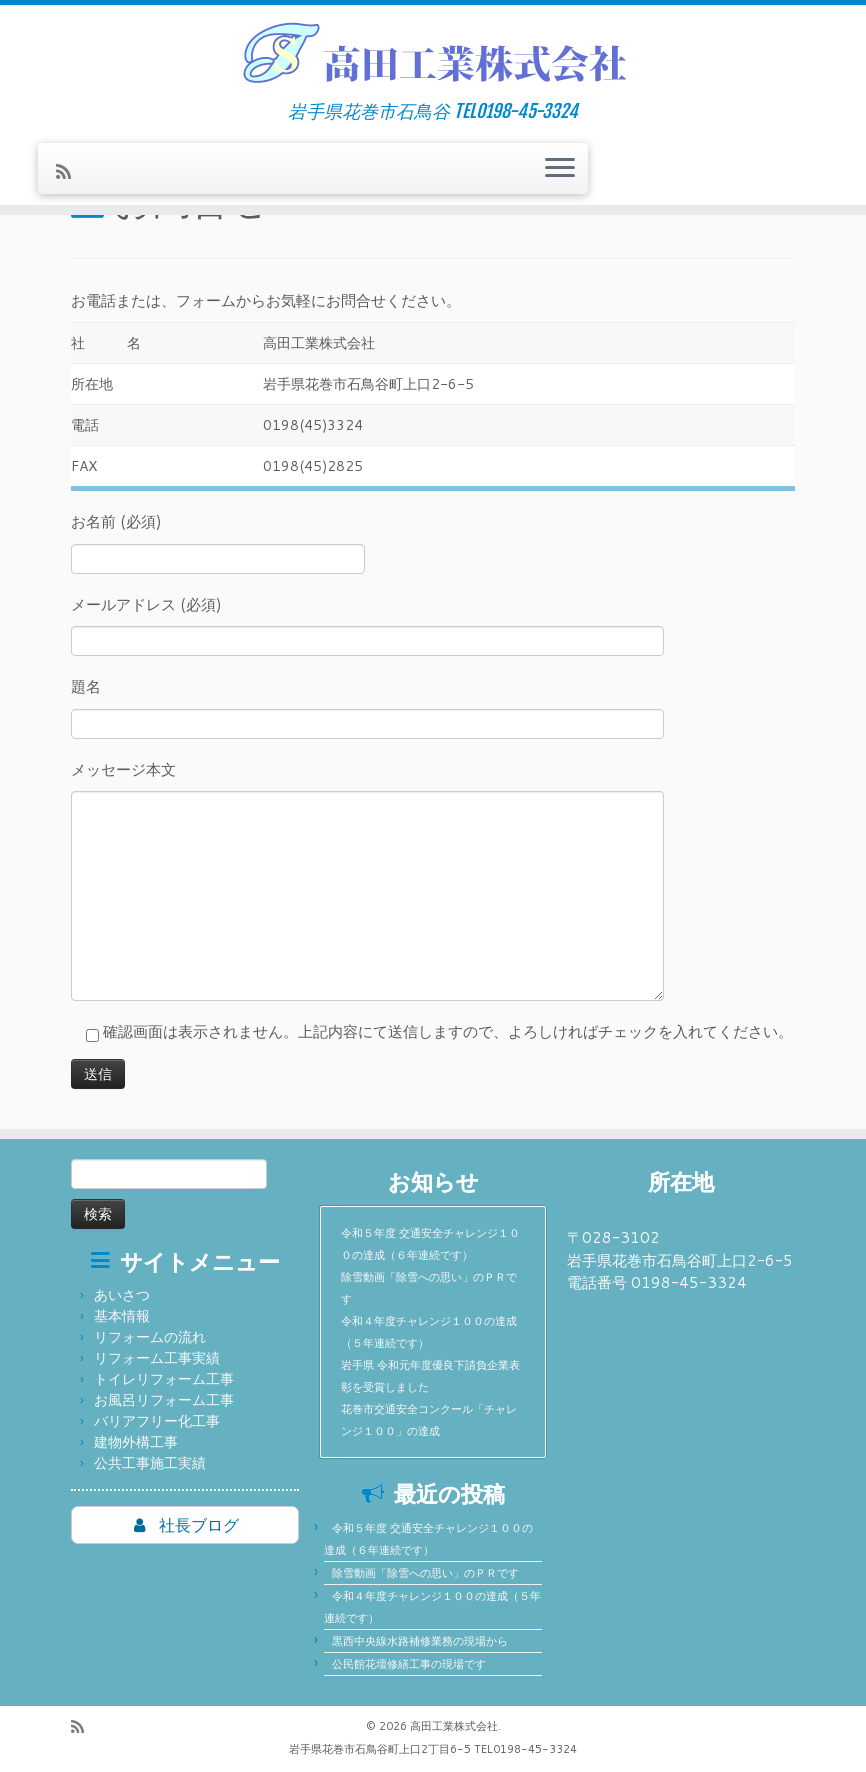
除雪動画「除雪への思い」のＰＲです (425, 1573)
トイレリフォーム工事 (164, 1379)
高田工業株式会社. (455, 1726)
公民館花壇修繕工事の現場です (409, 1664)
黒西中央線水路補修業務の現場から (420, 1641)
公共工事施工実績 (150, 1463)
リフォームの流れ (150, 1337)
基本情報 (122, 1316)
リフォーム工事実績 (157, 1358)
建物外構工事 (136, 1442)
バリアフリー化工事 (157, 1421)
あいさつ (122, 1295)
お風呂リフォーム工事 (164, 1400)
